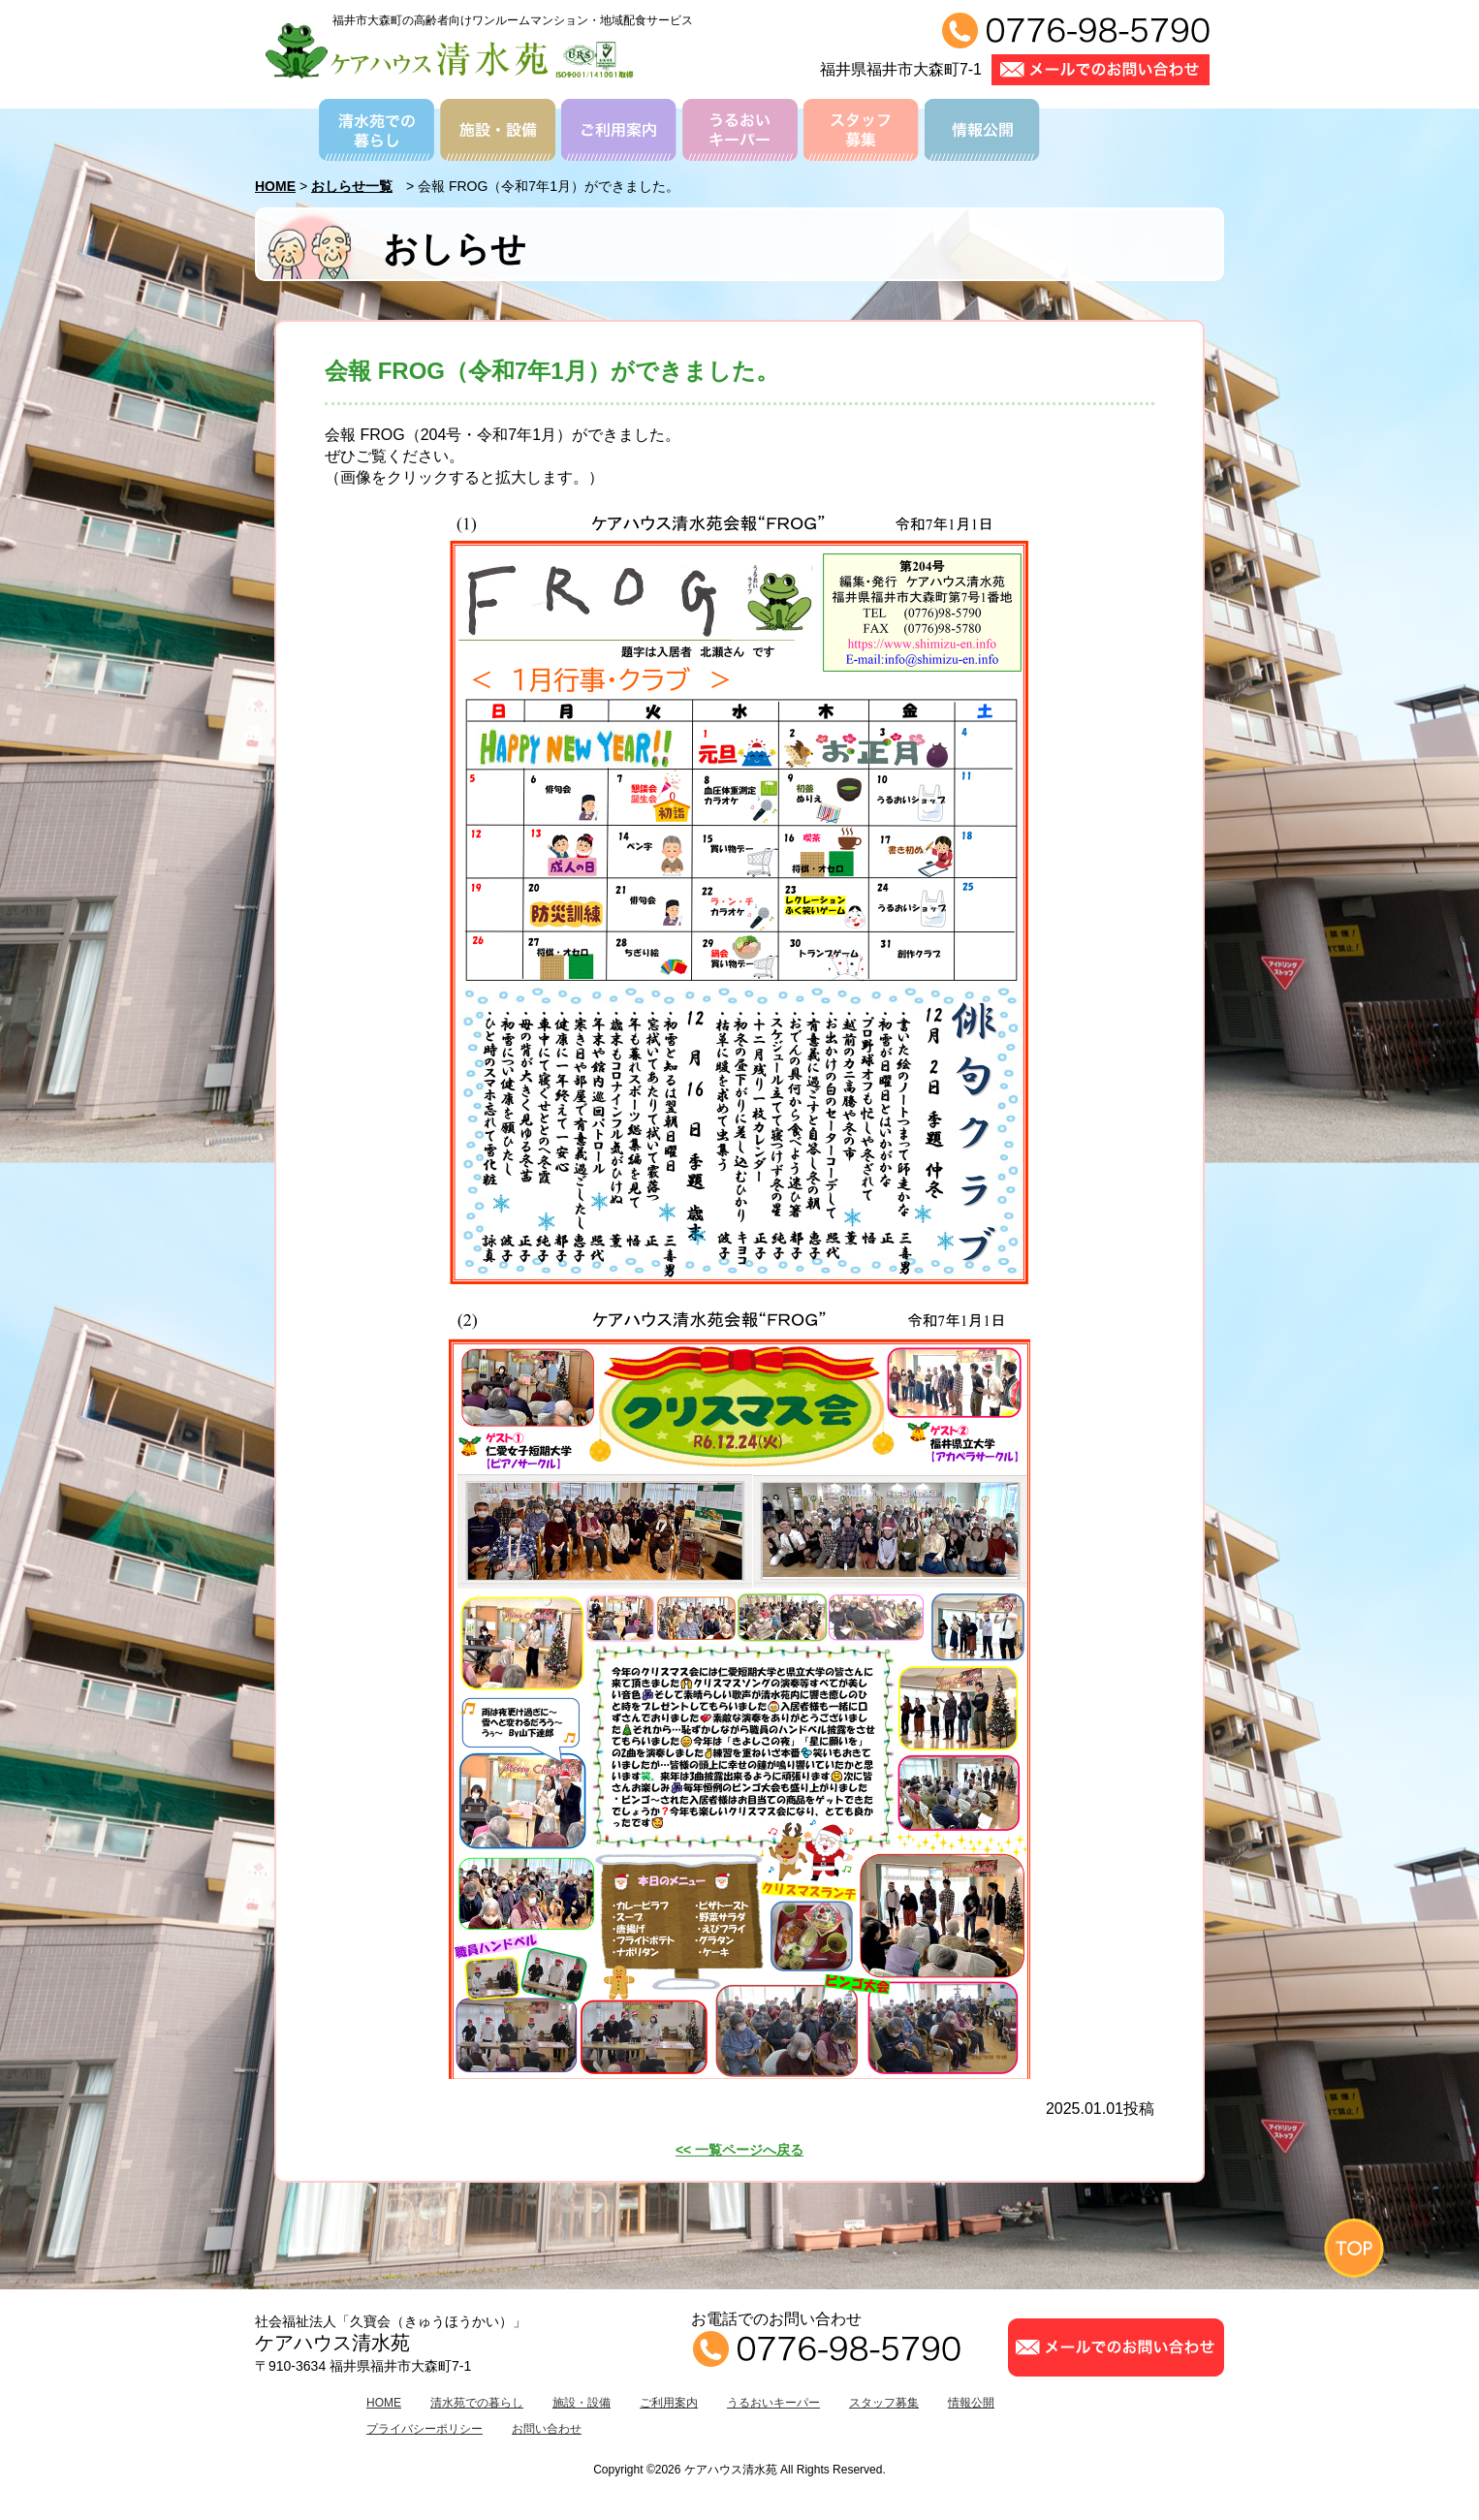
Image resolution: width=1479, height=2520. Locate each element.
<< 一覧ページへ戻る (739, 2150)
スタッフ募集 (884, 2403)
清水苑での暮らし (476, 2403)
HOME (275, 186)
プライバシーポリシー (424, 2429)
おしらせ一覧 (352, 186)
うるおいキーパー (773, 2403)
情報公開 (971, 2403)
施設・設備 (581, 2403)
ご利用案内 (669, 2403)
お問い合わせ (547, 2429)
